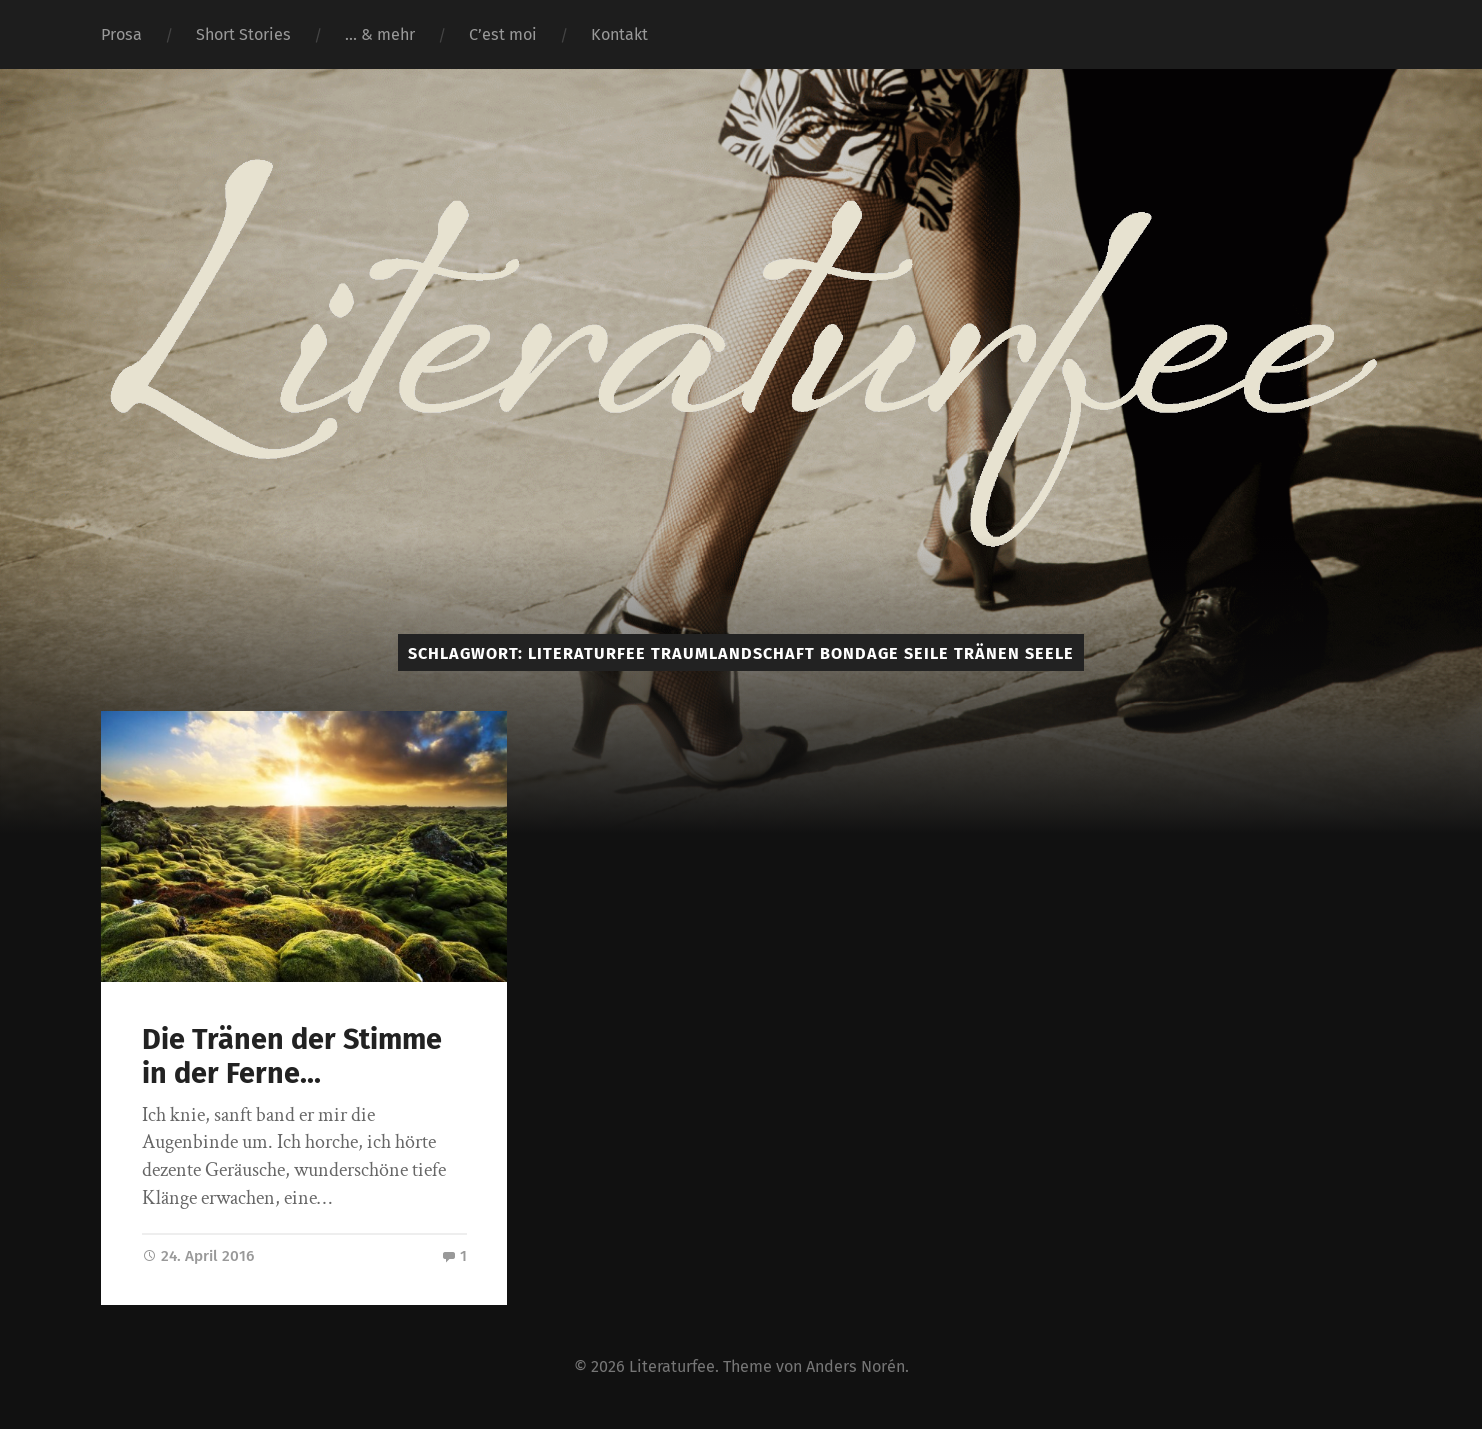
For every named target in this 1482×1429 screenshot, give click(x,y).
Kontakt (619, 34)
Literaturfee (672, 1366)
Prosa (121, 34)
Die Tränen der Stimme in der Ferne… (292, 1057)
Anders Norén (855, 1366)
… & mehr (380, 34)
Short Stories (243, 34)
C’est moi (503, 34)
